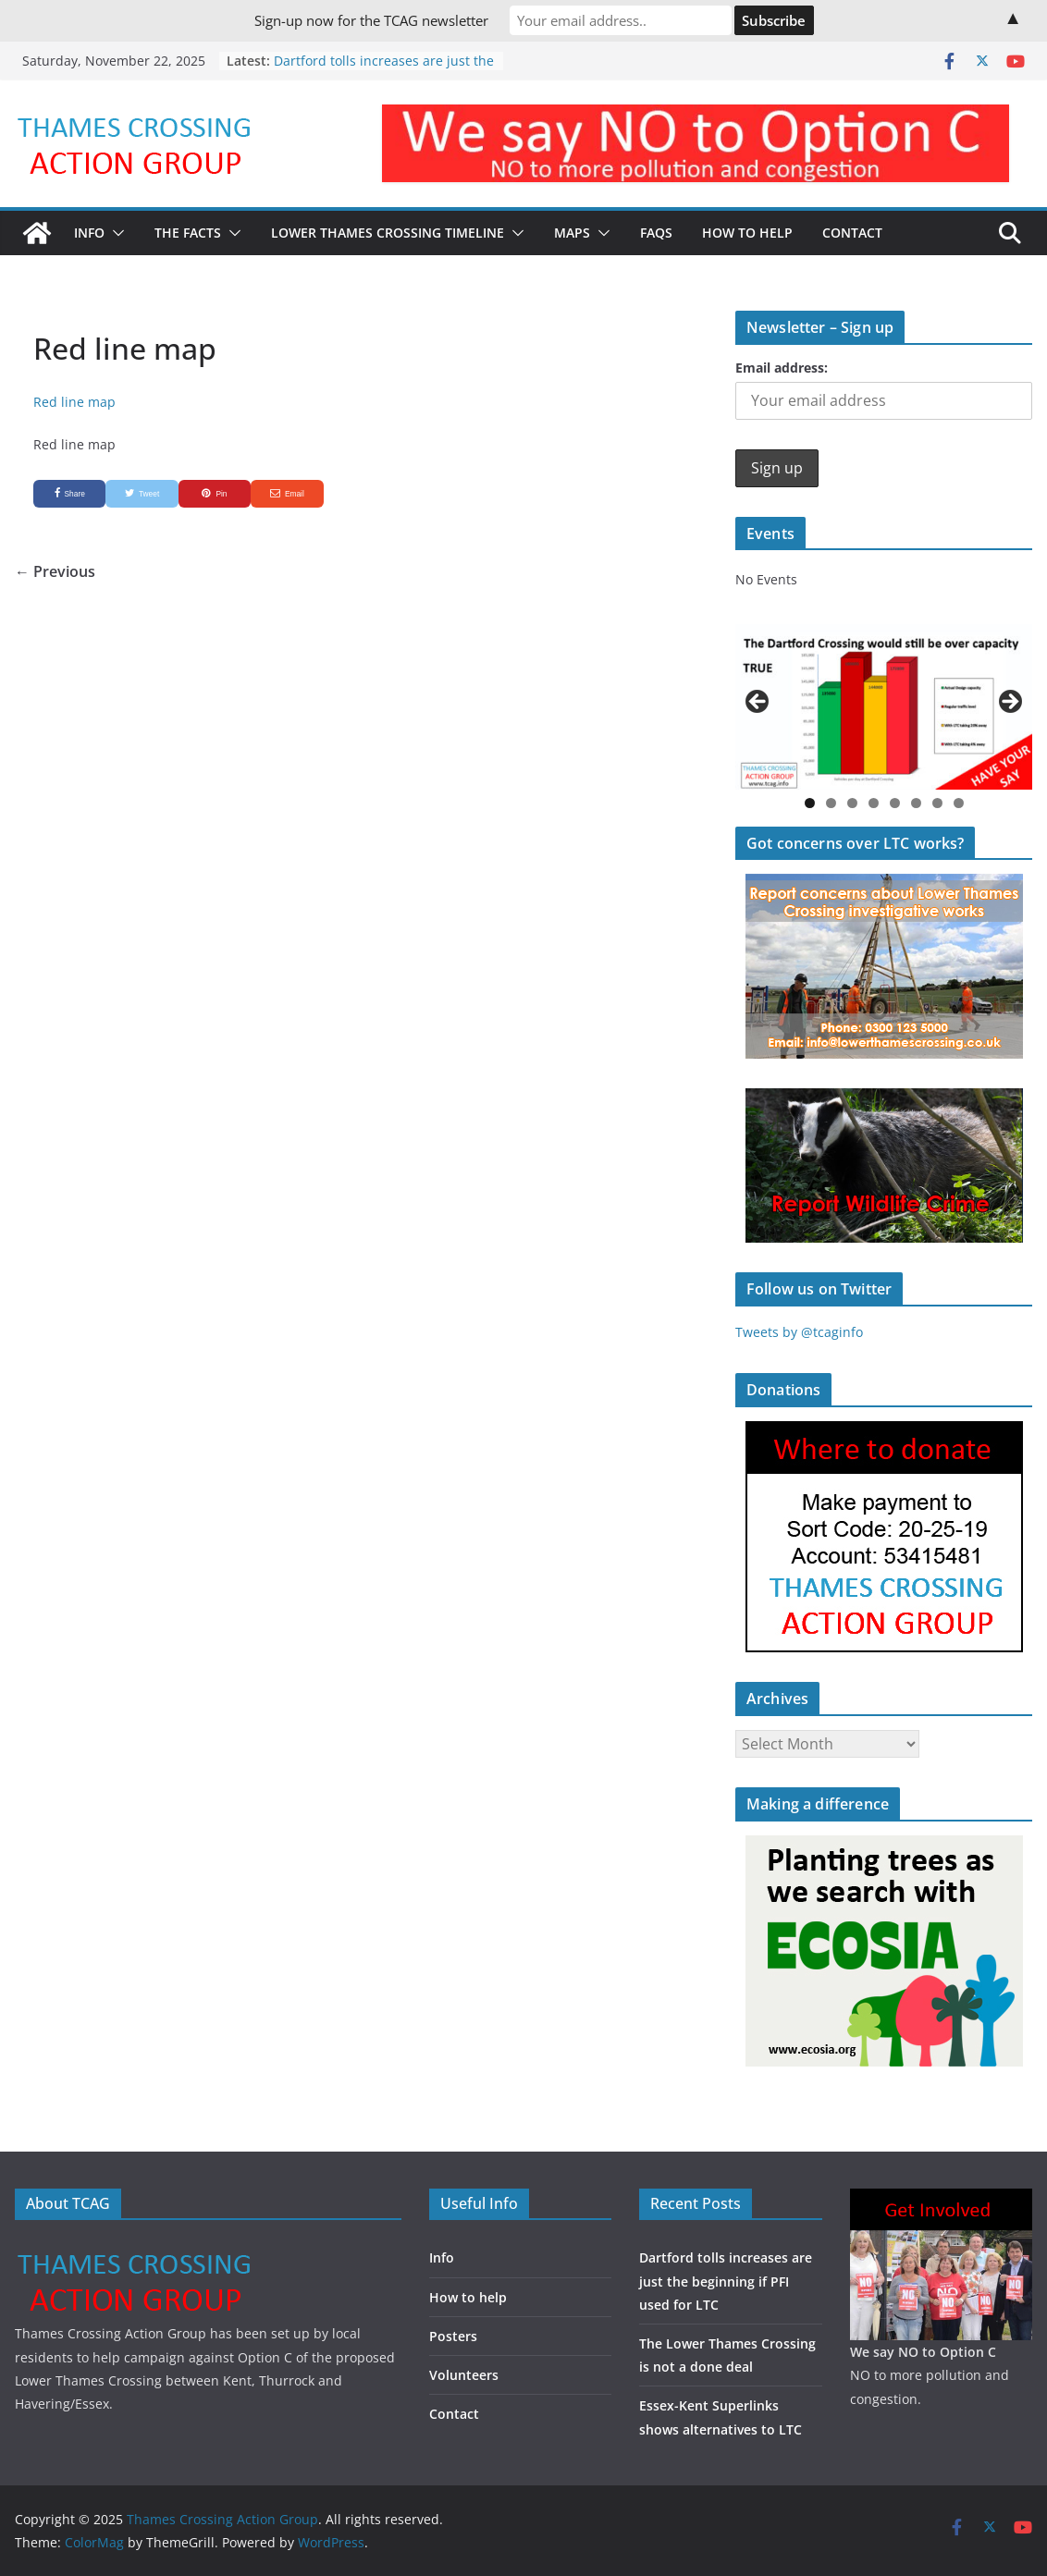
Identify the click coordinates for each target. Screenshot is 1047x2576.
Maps (572, 232)
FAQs (656, 232)
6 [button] (916, 803)
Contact (852, 232)
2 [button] (831, 803)
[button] (115, 233)
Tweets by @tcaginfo (799, 1332)
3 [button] (852, 803)
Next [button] (1009, 703)
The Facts (187, 232)
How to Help (747, 232)
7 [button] (937, 803)
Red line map (74, 402)
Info (89, 232)
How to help (468, 2297)
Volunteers (464, 2375)
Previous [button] (758, 703)
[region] (883, 706)
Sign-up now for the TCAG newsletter (371, 20)
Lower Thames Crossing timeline (387, 232)
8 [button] (959, 803)
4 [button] (873, 803)
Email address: (781, 367)
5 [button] (895, 803)
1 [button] (810, 803)
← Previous (55, 571)
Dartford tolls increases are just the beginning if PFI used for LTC (384, 70)
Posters (453, 2336)
